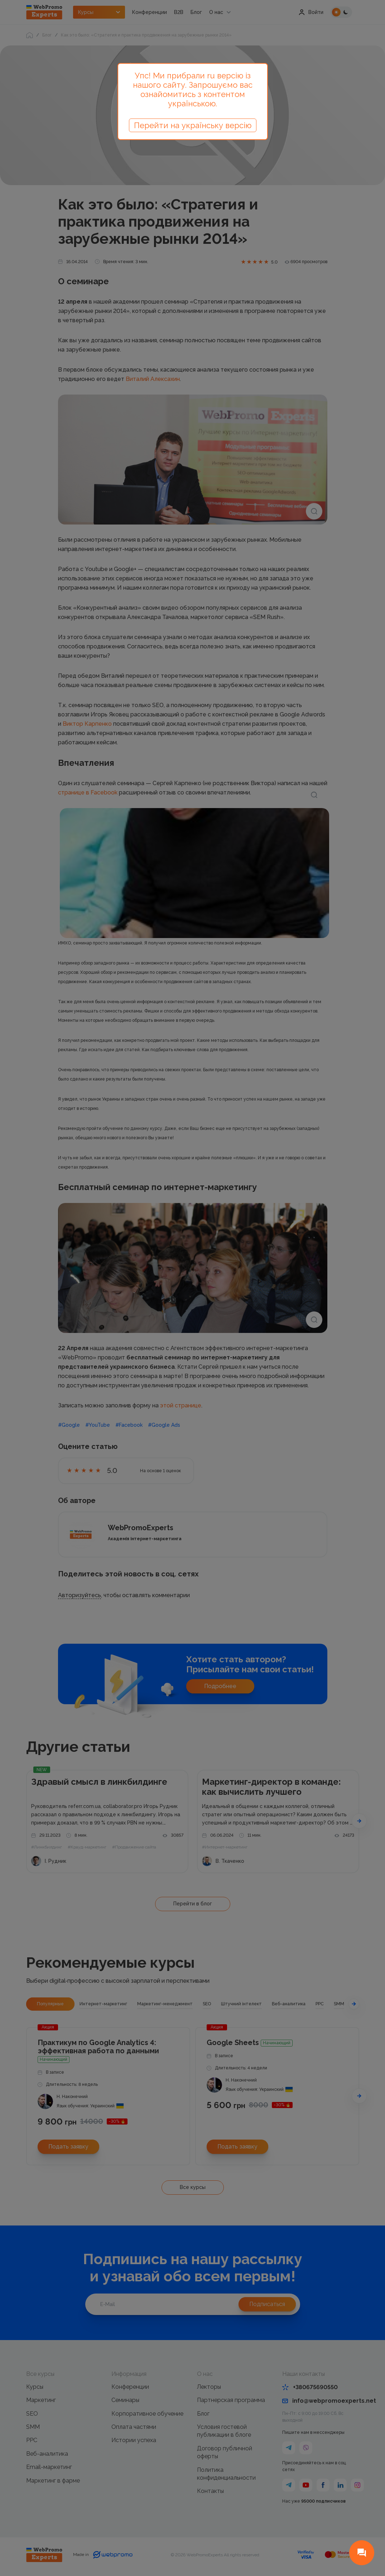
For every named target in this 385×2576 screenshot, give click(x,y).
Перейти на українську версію (192, 125)
